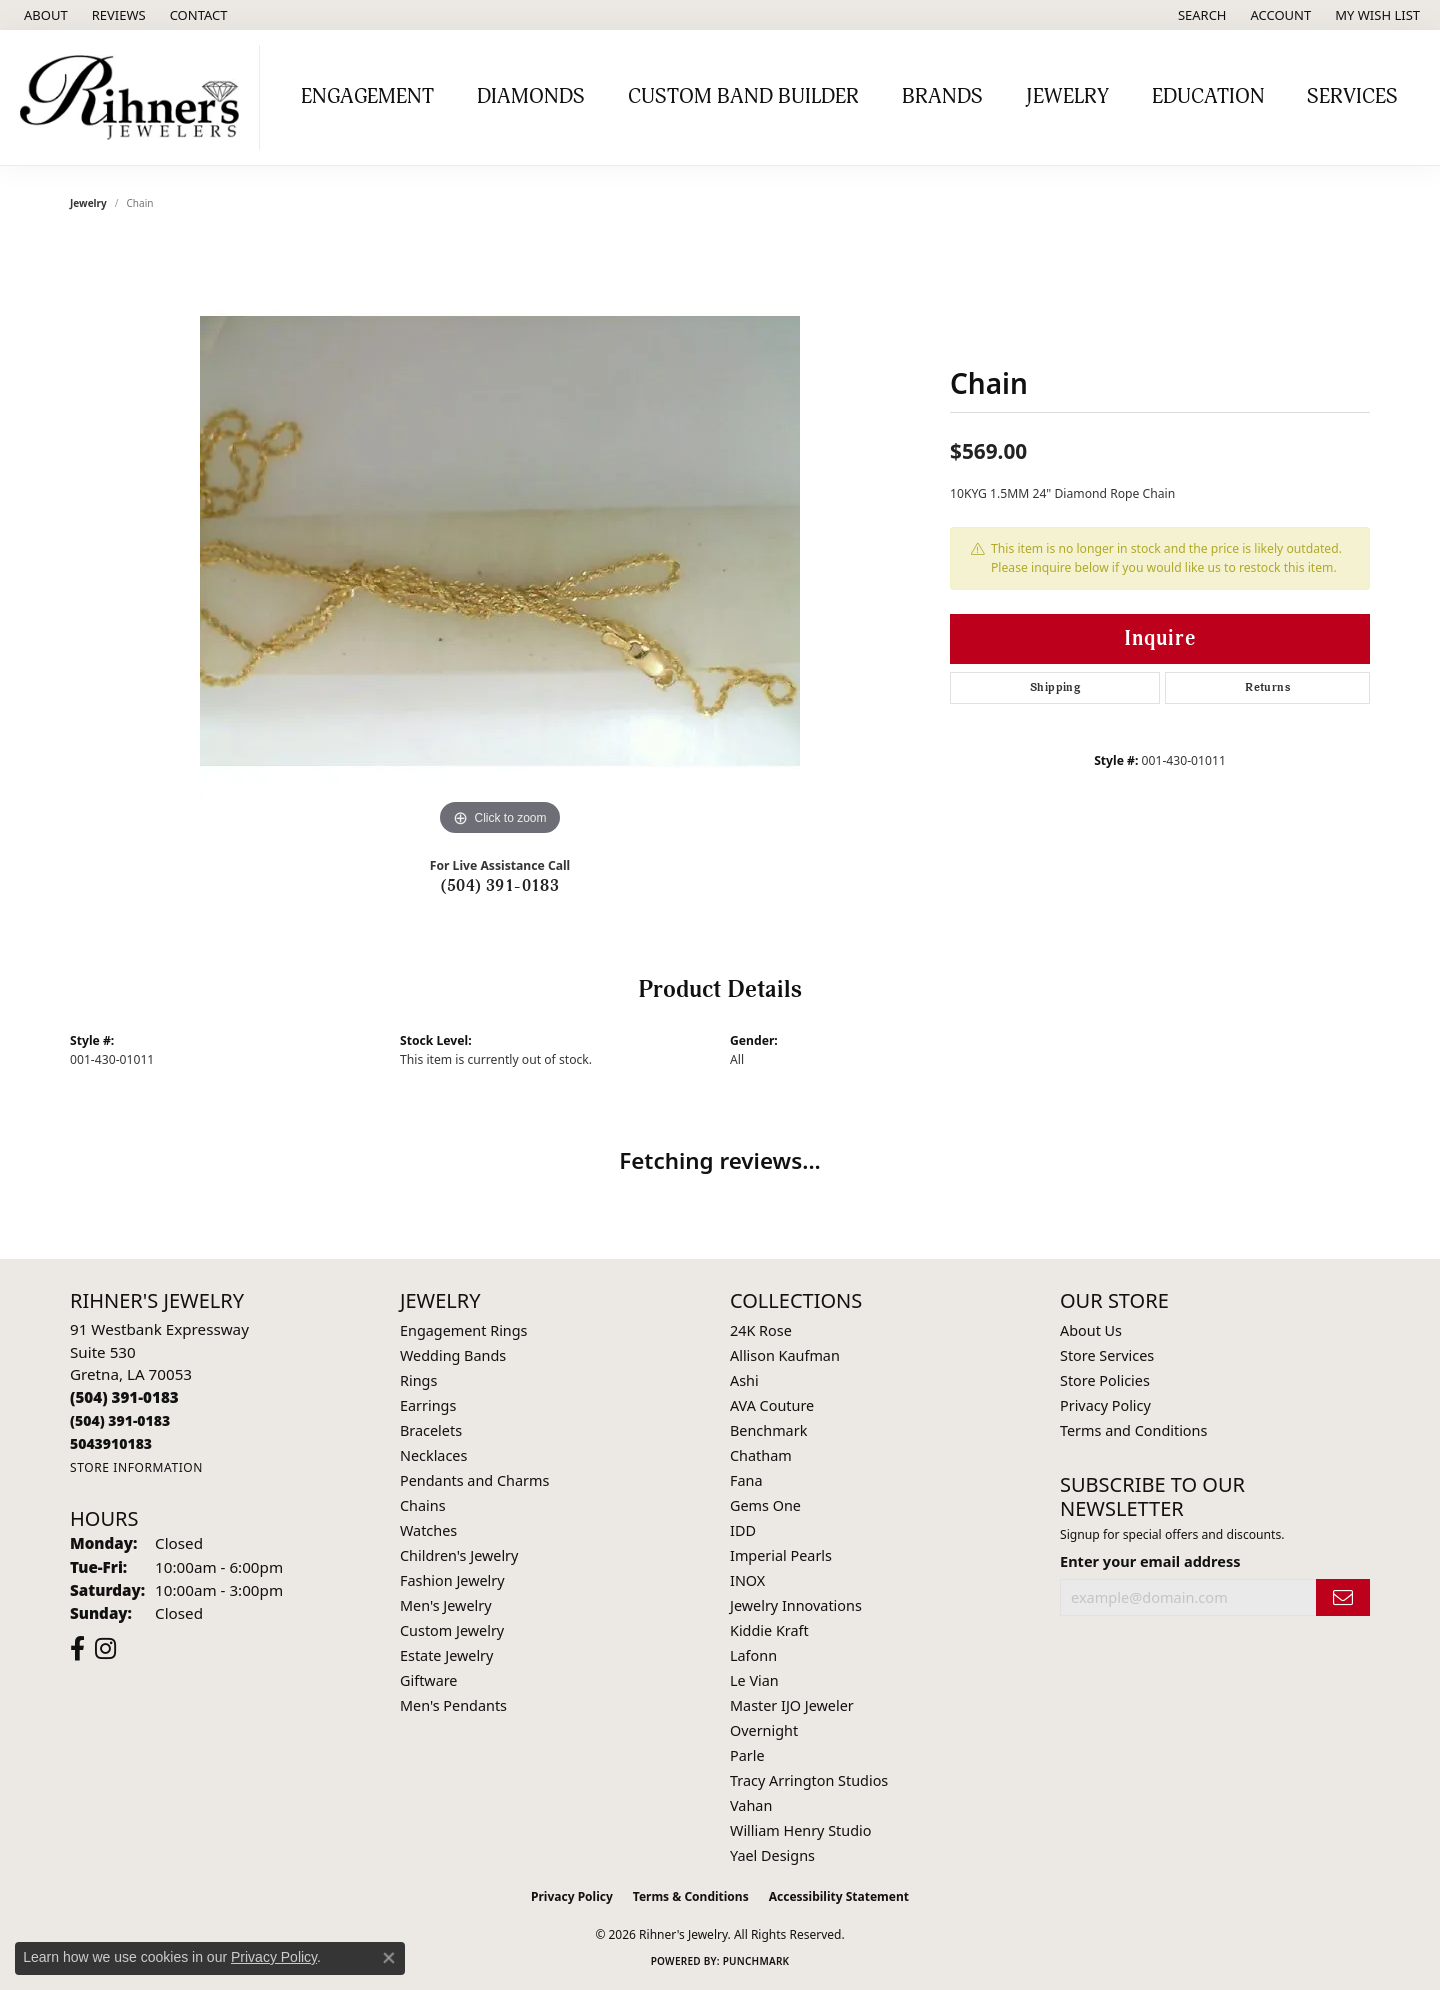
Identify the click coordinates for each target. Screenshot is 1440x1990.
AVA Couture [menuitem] (772, 1405)
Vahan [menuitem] (751, 1805)
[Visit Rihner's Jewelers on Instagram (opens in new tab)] (105, 1649)
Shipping (1055, 687)
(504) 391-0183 (500, 886)
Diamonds (531, 97)
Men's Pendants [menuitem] (453, 1705)
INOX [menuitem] (747, 1580)
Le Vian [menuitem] (754, 1680)
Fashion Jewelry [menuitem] (452, 1580)
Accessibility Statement (839, 1896)
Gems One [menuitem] (765, 1505)
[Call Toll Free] (120, 1420)
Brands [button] (942, 97)
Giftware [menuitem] (429, 1680)
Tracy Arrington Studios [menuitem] (809, 1780)
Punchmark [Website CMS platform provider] (756, 1961)
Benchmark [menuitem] (768, 1430)
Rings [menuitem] (418, 1380)
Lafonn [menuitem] (753, 1655)
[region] (500, 541)
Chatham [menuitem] (761, 1455)
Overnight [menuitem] (764, 1730)
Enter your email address (1150, 1561)
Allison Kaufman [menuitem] (785, 1355)
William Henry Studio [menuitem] (800, 1830)
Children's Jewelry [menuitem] (459, 1555)
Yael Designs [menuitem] (772, 1855)
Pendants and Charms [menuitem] (474, 1480)
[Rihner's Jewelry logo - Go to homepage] (135, 97)
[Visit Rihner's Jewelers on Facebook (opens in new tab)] (77, 1649)
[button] (1200, 15)
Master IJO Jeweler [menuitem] (792, 1705)
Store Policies (1105, 1380)
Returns (1267, 687)
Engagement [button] (367, 97)
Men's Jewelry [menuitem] (446, 1605)
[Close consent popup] (389, 1958)
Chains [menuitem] (423, 1505)
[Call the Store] (124, 1397)
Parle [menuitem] (747, 1755)
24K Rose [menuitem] (761, 1330)
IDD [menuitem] (743, 1530)
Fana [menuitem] (746, 1480)
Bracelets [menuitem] (431, 1430)
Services (1352, 97)
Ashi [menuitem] (744, 1380)
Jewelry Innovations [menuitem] (796, 1605)
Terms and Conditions (1133, 1430)
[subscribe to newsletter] (1343, 1597)
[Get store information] (136, 1467)
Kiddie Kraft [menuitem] (769, 1630)
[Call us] (111, 1443)
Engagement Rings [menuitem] (464, 1330)
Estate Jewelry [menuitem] (446, 1655)
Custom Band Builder (743, 97)
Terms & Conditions (691, 1896)
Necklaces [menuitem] (433, 1455)
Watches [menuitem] (428, 1530)
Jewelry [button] (1067, 97)
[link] (44, 15)
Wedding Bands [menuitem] (453, 1355)
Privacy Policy (1105, 1405)
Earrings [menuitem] (428, 1405)
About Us (1091, 1330)
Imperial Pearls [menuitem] (781, 1555)
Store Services (1107, 1355)
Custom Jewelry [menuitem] (452, 1630)
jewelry (88, 203)
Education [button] (1208, 97)
